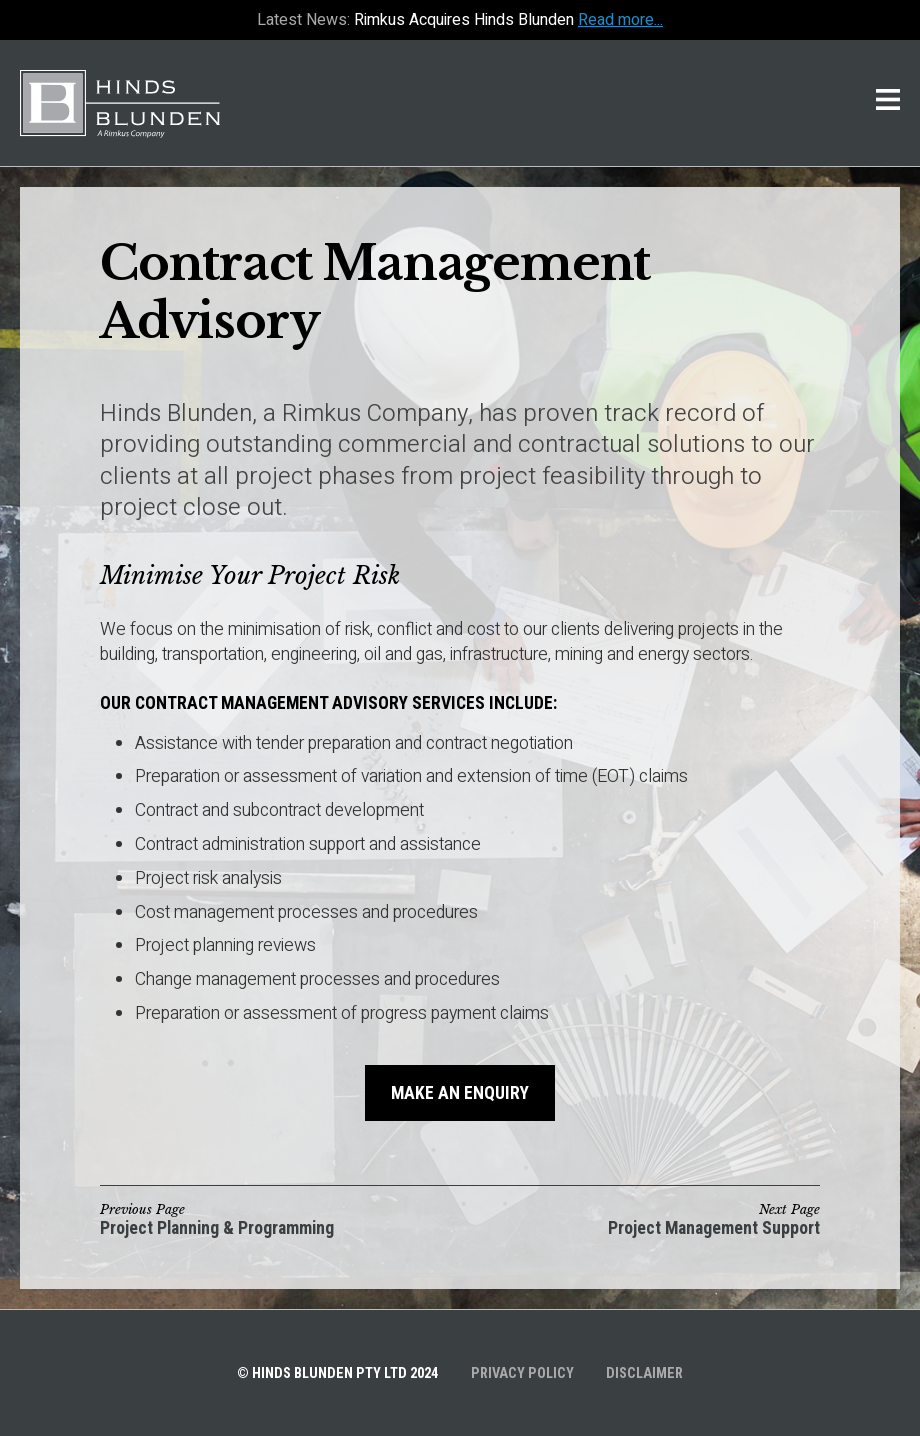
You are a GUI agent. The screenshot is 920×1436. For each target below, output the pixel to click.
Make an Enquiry (460, 1093)
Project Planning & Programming (217, 1229)
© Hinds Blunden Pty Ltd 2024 (337, 1373)
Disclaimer (644, 1373)
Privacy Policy (522, 1373)
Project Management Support (714, 1229)
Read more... (620, 20)
